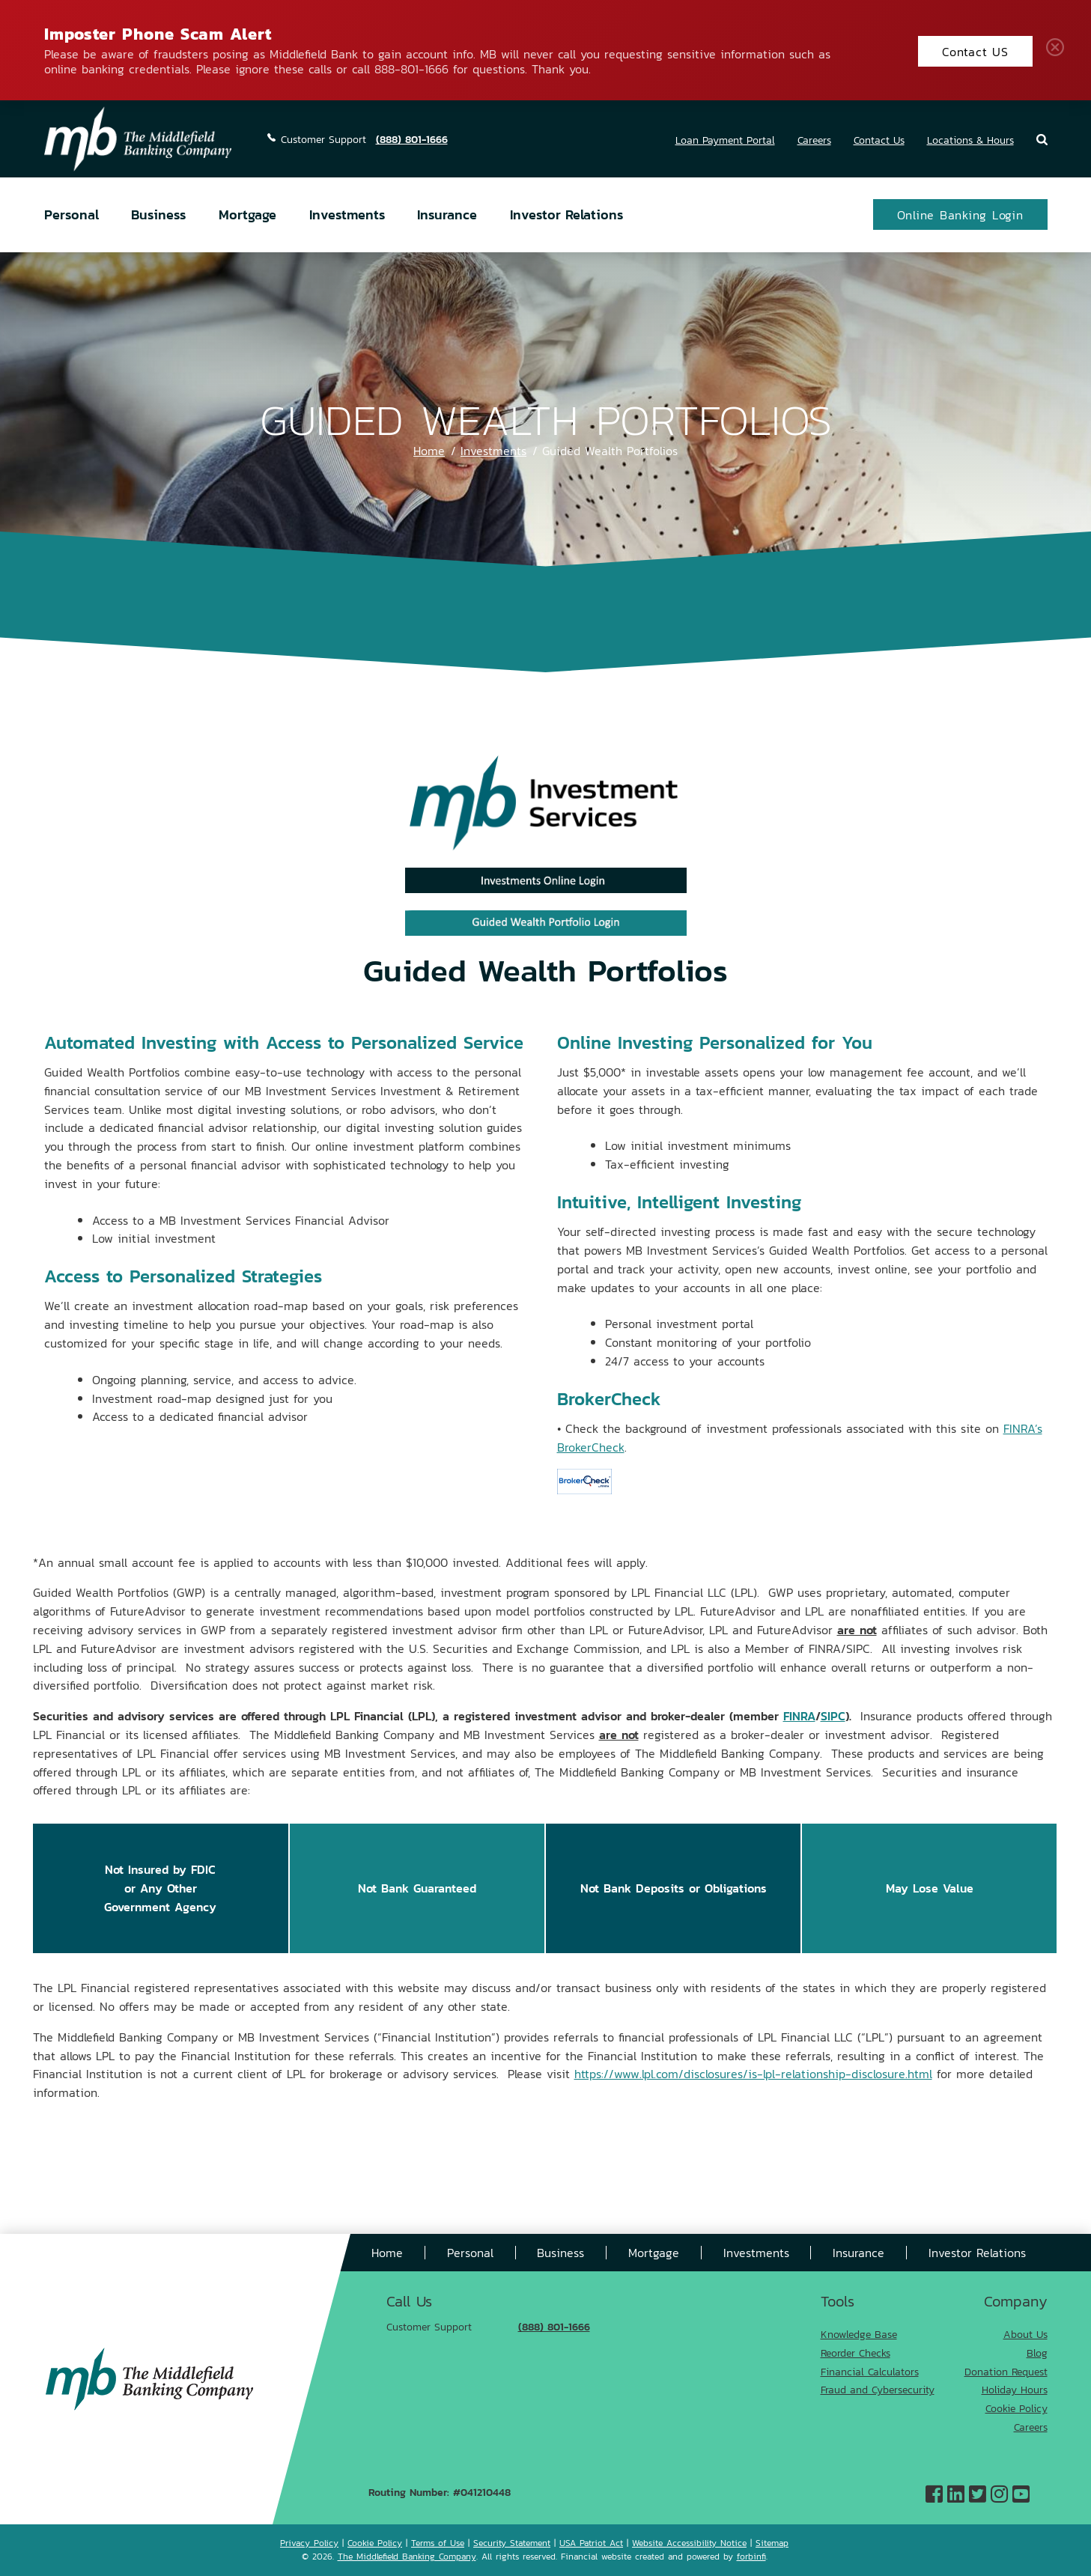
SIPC (833, 1715)
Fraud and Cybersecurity (878, 2389)
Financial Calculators (870, 2371)
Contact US (975, 51)
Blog (1037, 2352)
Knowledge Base (859, 2334)
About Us (1025, 2334)
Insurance (447, 214)
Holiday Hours (1015, 2389)
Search (1042, 139)
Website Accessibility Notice (689, 2543)
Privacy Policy (309, 2543)
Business (158, 214)
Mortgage (247, 214)
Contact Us (879, 139)
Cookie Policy (1016, 2408)
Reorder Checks (855, 2352)
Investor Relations (566, 214)
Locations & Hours (970, 139)
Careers (814, 139)
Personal (71, 214)
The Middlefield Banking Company (407, 2556)
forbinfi (751, 2556)
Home (429, 450)
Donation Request (1006, 2371)
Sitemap (772, 2543)
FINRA (799, 1715)
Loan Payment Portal (725, 139)
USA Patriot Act (591, 2543)
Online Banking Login (960, 214)
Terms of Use (437, 2543)
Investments (347, 214)
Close (1058, 50)
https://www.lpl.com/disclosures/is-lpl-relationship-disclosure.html (753, 2073)
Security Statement (511, 2543)
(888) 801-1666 (412, 139)
